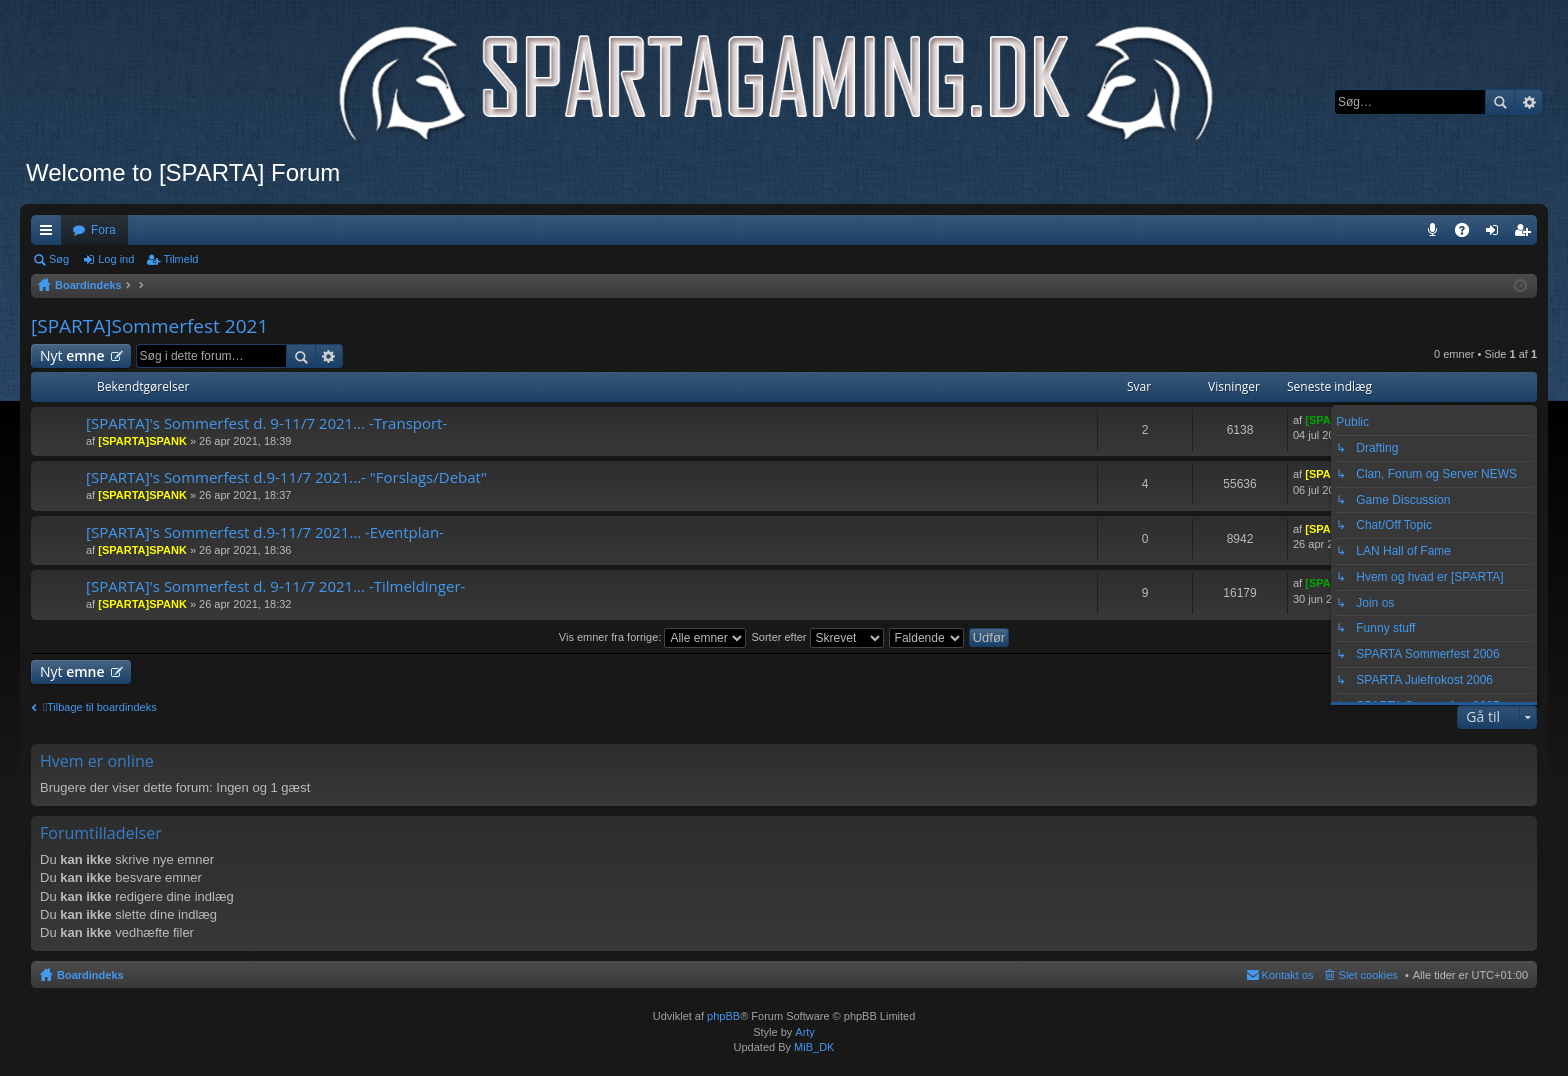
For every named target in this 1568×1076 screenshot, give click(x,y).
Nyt (72, 355)
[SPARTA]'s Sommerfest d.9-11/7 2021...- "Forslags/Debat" (286, 477)
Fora (103, 230)
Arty (805, 1032)
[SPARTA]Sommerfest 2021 (149, 326)
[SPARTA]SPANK (142, 441)
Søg (1500, 102)
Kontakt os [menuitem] (1288, 975)
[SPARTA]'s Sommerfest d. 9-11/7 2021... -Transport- (266, 423)
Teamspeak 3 (1436, 234)
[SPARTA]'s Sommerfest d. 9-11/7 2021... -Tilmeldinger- (275, 586)
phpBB (723, 1016)
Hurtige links (50, 234)
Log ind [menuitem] (1496, 234)
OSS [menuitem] (1469, 234)
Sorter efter (817, 637)
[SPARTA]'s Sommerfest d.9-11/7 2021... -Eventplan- (265, 532)
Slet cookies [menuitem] (1368, 975)
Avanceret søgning (1528, 102)
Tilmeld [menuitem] (1528, 234)
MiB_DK (812, 1047)
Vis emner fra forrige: (653, 637)
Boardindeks (90, 975)
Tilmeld (180, 259)
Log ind (116, 259)
